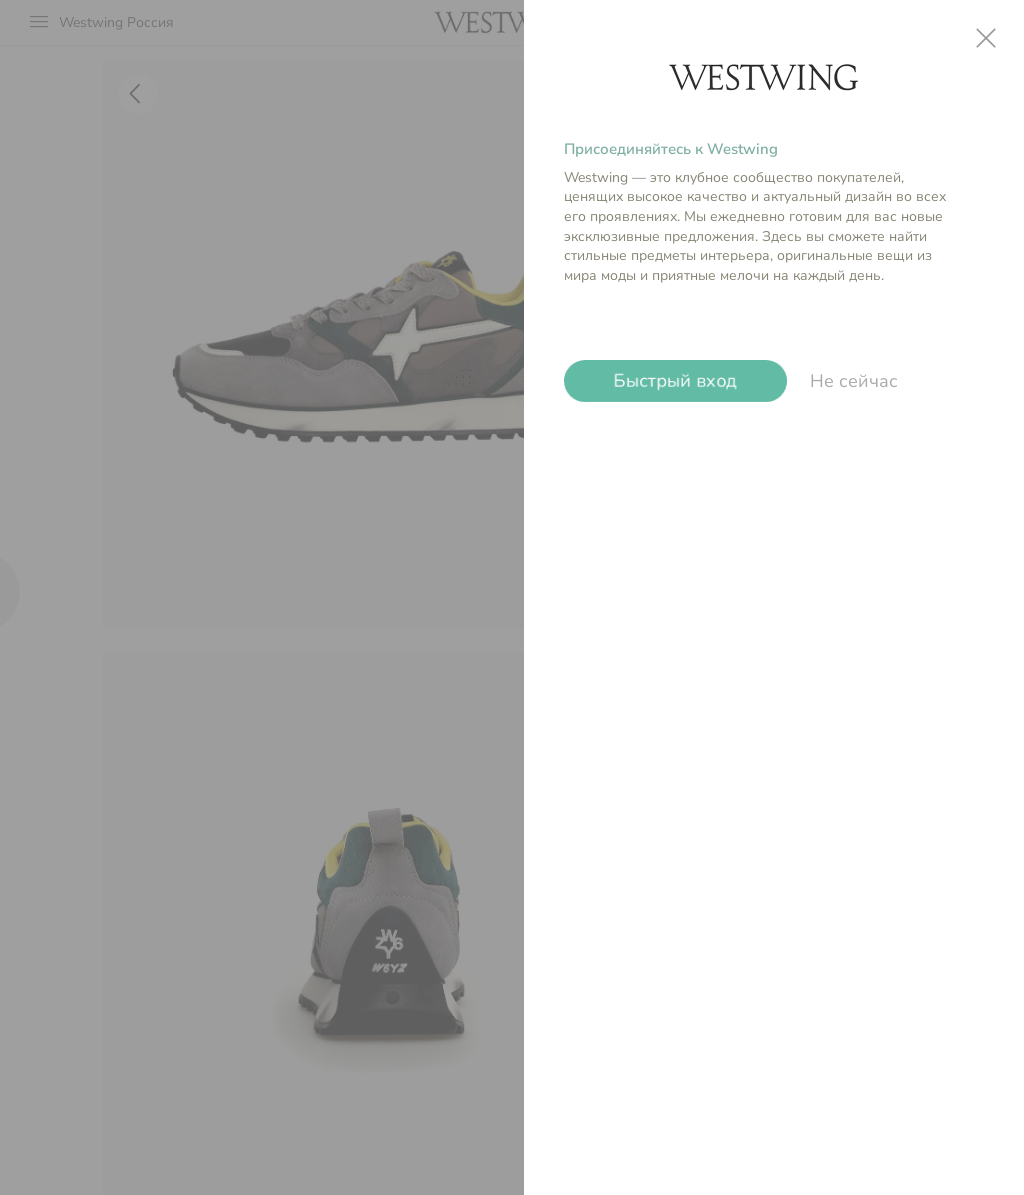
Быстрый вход (675, 381)
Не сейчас (854, 381)
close (986, 38)
